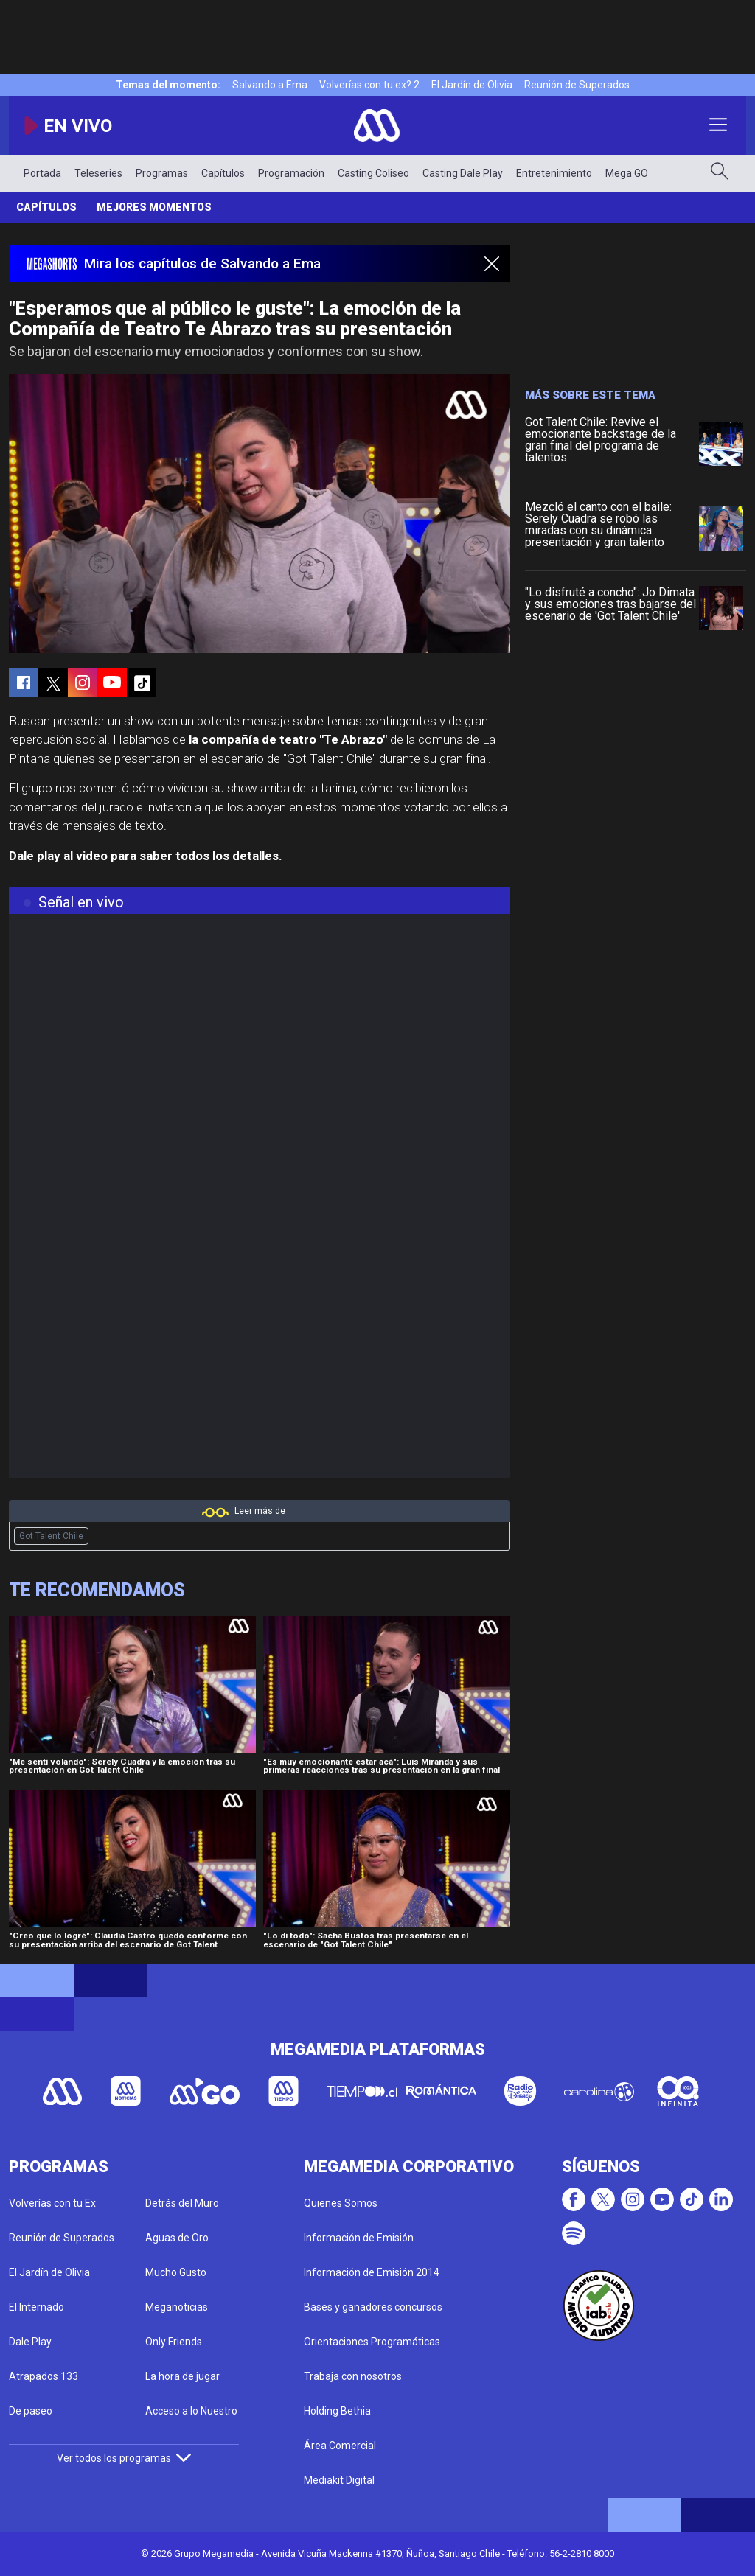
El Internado (36, 2307)
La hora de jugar (182, 2376)
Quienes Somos (341, 2203)
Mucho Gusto (175, 2272)
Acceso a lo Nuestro (191, 2411)
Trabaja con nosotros (353, 2376)
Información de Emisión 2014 (371, 2272)
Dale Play (30, 2342)
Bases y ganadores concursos (373, 2307)
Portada (42, 173)
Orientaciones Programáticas (372, 2342)
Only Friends (173, 2342)
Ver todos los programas (124, 2458)
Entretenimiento (554, 173)
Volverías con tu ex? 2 (369, 85)
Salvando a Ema (269, 85)
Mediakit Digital (339, 2480)
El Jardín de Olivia (471, 85)
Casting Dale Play (462, 173)
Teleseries (98, 173)
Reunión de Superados (577, 85)
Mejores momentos (154, 207)
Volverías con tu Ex (52, 2203)
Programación (291, 173)
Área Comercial (340, 2445)
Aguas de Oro (177, 2238)
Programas (162, 173)
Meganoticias (176, 2307)
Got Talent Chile (51, 1536)
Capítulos (223, 173)
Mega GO (626, 173)
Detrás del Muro (182, 2203)
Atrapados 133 (43, 2376)
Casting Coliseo (373, 173)
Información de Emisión (359, 2238)
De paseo (30, 2411)
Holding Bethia (337, 2411)
